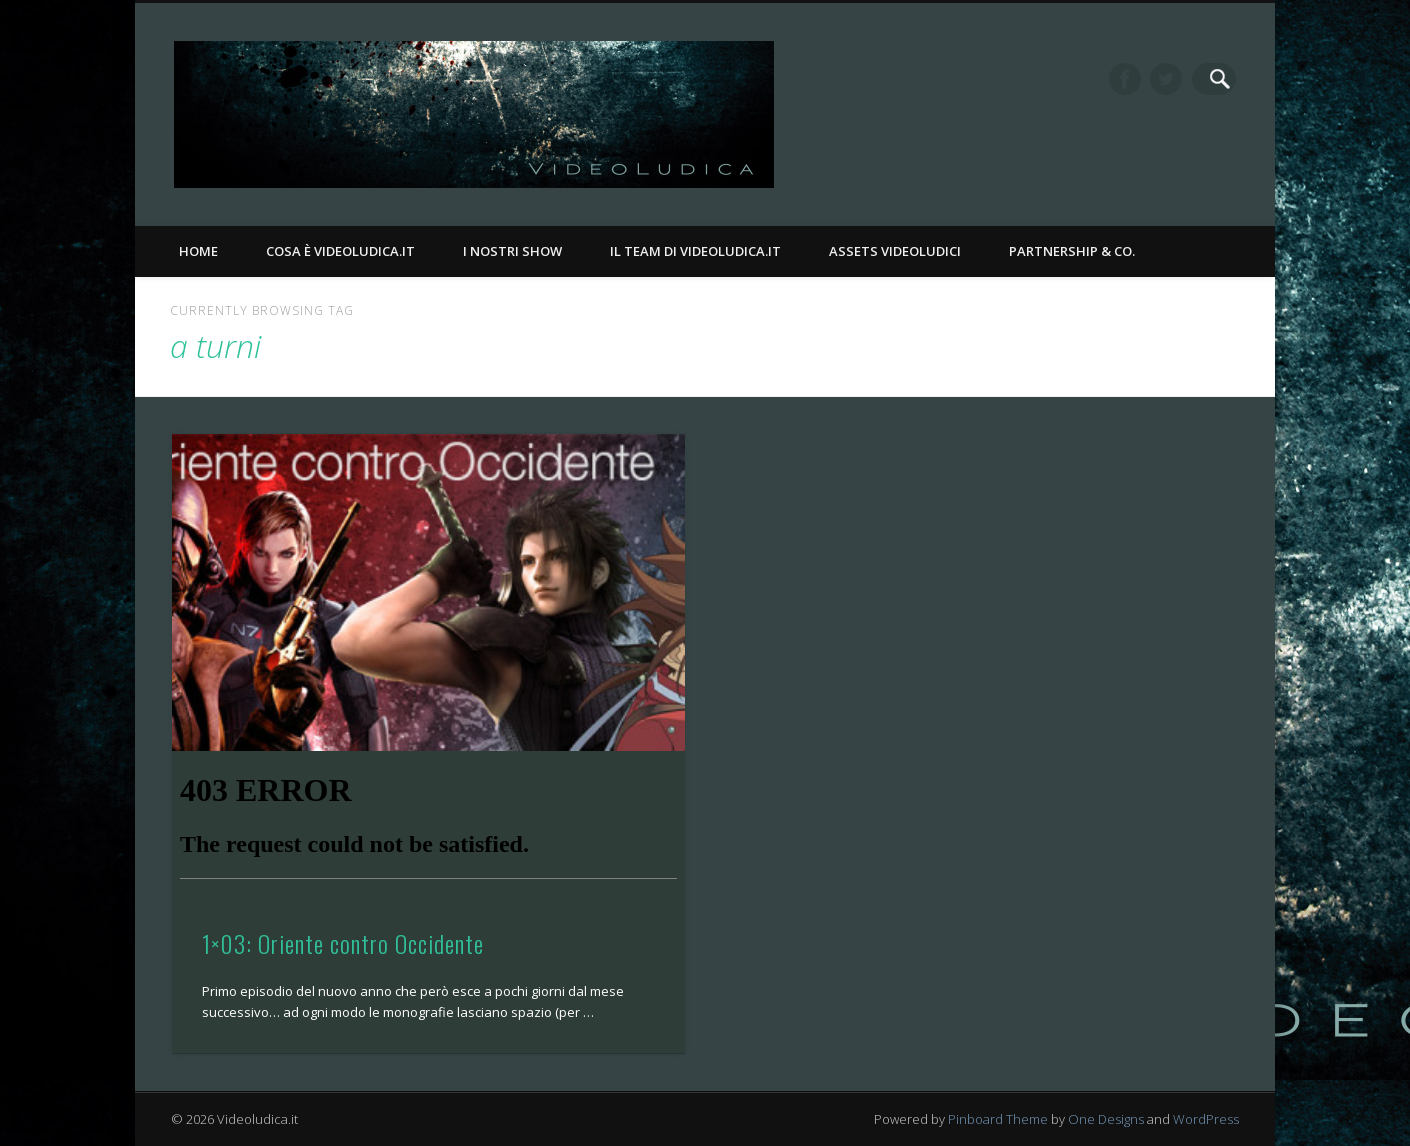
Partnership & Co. (1072, 251)
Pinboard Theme (998, 1119)
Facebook (1138, 79)
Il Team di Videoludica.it (695, 251)
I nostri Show (512, 251)
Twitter (1179, 79)
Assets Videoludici (895, 251)
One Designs (1106, 1119)
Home (198, 251)
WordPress (1206, 1119)
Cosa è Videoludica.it (340, 251)
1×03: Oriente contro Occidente (343, 943)
